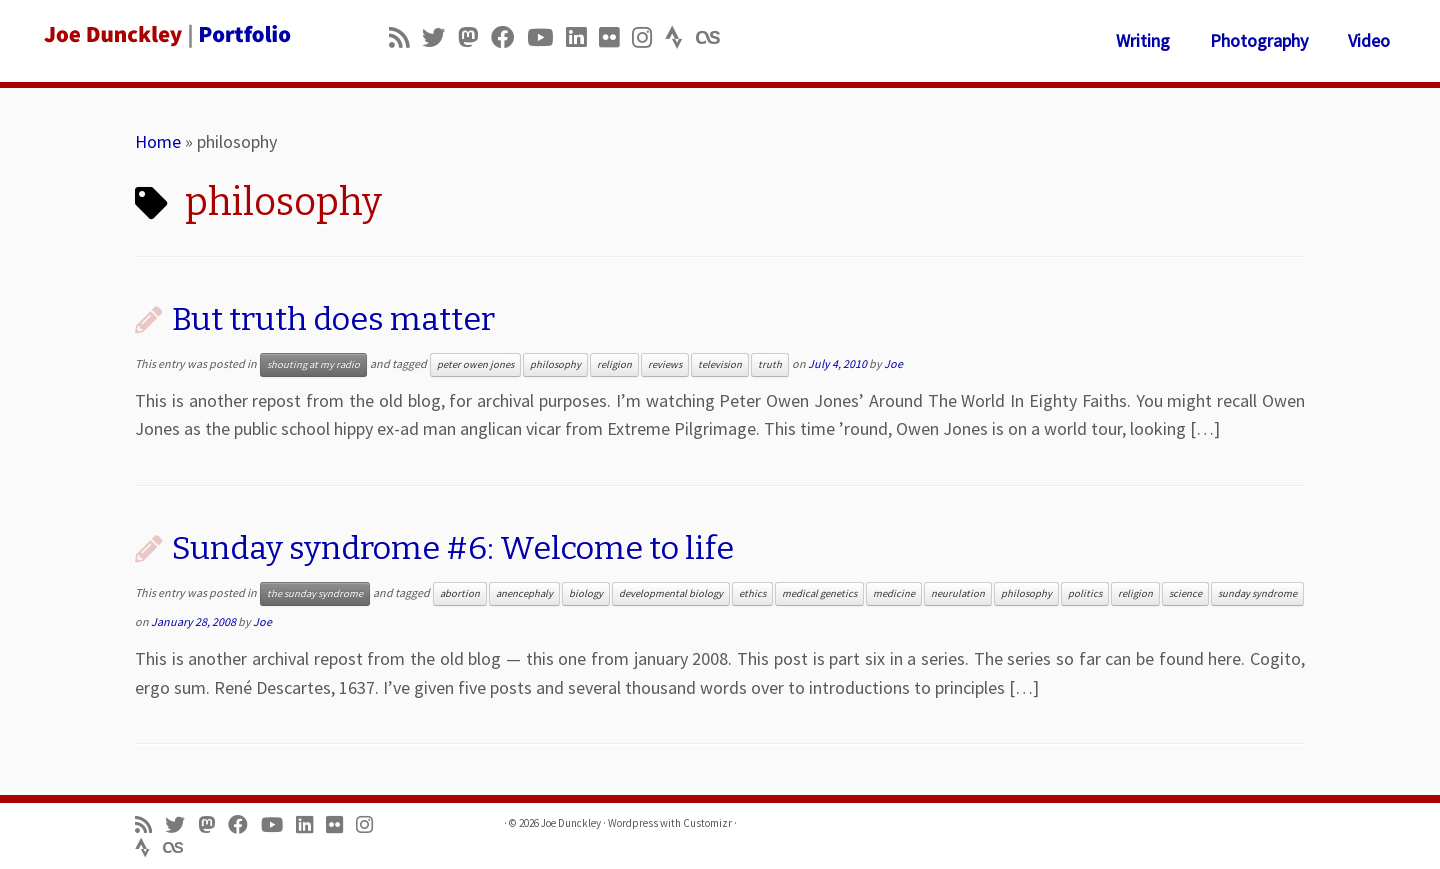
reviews (665, 364)
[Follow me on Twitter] (440, 37)
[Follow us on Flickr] (615, 37)
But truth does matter (333, 319)
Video (1369, 40)
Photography (1259, 40)
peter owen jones (475, 364)
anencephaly (524, 593)
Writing (1143, 40)
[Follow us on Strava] (680, 37)
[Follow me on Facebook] (509, 37)
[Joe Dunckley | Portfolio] (166, 35)
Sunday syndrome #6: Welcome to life (453, 548)
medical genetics (819, 593)
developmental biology (671, 593)
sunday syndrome (1257, 593)
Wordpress (633, 823)
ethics (752, 593)
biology (586, 593)
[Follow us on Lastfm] (714, 37)
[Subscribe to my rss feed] (405, 37)
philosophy (555, 364)
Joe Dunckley (571, 823)
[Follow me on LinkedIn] (582, 37)
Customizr (707, 823)
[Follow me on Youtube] (546, 37)
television (720, 364)
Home (158, 141)
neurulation (958, 593)
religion (614, 364)
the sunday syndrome (315, 593)
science (1185, 593)
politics (1085, 593)
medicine (894, 593)
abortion (460, 593)
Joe (893, 363)
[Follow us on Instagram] (648, 37)
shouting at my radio (313, 364)
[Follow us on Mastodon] (474, 37)
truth (770, 364)
